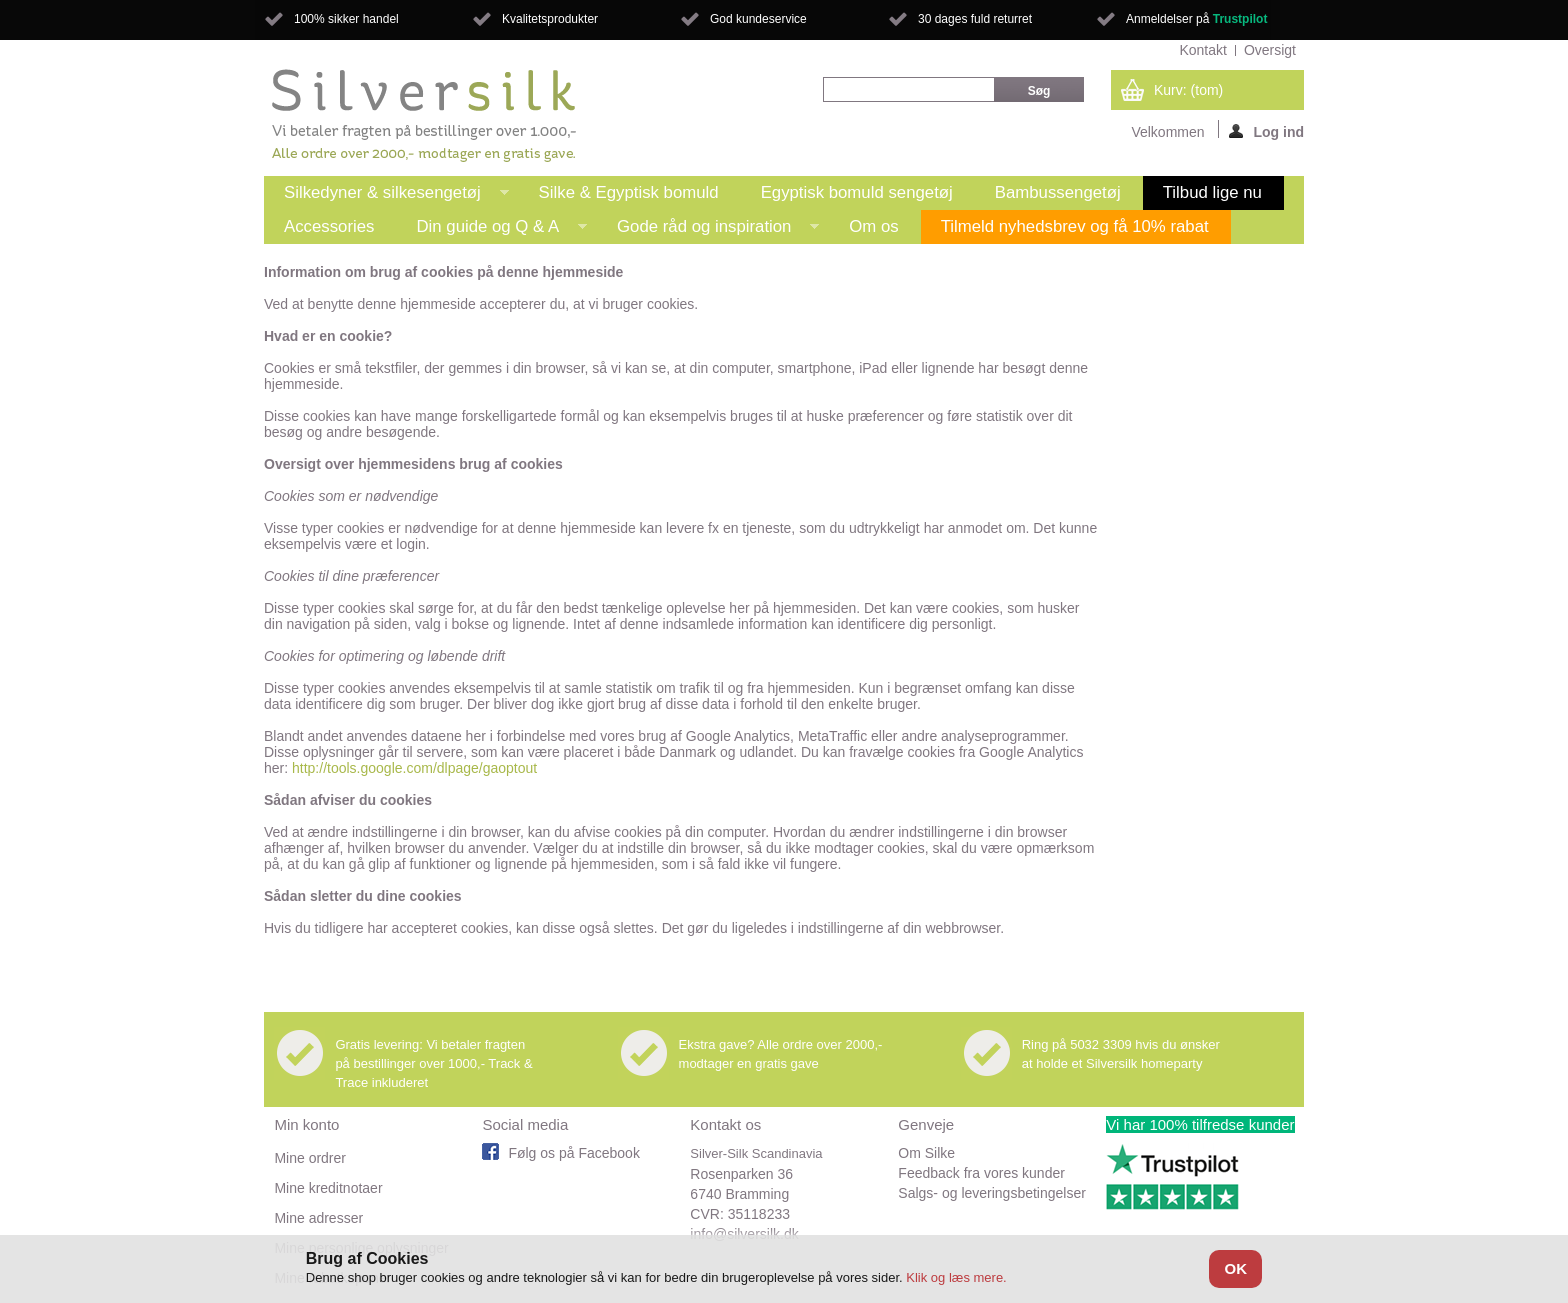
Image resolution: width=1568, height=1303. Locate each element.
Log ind (1266, 131)
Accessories (329, 226)
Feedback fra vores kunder (981, 1173)
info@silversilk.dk (744, 1234)
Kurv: (1188, 90)
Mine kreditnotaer (328, 1188)
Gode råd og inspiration (708, 230)
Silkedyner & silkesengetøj (386, 196)
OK (1235, 1268)
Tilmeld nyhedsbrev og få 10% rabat (1075, 226)
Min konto (306, 1124)
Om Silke (926, 1153)
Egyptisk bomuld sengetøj (857, 192)
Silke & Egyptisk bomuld (629, 192)
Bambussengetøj (1058, 192)
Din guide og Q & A (491, 230)
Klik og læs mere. (956, 1277)
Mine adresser (318, 1218)
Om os (873, 226)
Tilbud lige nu (1212, 192)
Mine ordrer (310, 1158)
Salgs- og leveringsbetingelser (992, 1193)
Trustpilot (1240, 19)
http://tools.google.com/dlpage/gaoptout (414, 768)
